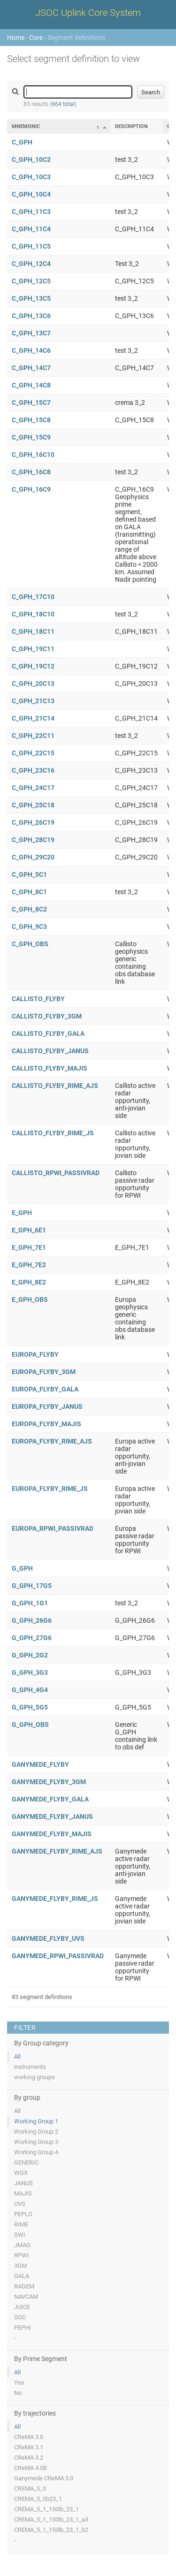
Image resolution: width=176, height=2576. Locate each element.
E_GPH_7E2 (29, 1265)
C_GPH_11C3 (31, 211)
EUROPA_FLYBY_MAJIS (46, 1424)
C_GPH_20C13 (33, 683)
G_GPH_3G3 (30, 1672)
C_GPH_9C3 (29, 926)
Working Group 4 (36, 2152)
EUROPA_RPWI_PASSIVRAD (52, 1528)
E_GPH (22, 1212)
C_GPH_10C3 (31, 177)
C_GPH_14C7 (31, 368)
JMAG (22, 2245)
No (18, 2392)
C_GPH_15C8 (31, 420)
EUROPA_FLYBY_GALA (45, 1389)
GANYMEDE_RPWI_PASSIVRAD (58, 1956)
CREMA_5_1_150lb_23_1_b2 (51, 2529)
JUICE (22, 2306)
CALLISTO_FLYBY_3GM (47, 1016)
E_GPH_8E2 (29, 1282)
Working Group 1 (36, 2121)
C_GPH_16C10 (33, 454)
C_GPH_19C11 (33, 649)
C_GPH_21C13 (33, 701)
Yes (19, 2382)
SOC (20, 2317)
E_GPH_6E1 (29, 1230)
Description (131, 126)
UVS (19, 2203)
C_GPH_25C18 (33, 805)
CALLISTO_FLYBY (38, 999)
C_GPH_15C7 (31, 402)
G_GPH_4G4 (30, 1690)
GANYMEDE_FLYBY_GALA (50, 1799)
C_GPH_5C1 (29, 874)
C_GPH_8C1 (29, 892)
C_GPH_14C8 (31, 385)
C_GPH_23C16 (33, 770)
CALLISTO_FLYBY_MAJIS (49, 1068)
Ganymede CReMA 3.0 (43, 2478)
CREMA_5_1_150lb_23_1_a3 (51, 2519)
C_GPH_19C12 (33, 666)
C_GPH (22, 142)
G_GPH (22, 1568)
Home (15, 37)
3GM (20, 2265)
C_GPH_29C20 (33, 857)
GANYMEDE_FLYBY (40, 1764)
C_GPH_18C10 (33, 614)
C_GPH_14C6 (31, 350)
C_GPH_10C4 (31, 194)
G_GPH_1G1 (30, 1603)
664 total (63, 104)
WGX (21, 2172)
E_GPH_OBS (30, 1299)
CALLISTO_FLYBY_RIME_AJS (55, 1085)
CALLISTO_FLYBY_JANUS (50, 1051)
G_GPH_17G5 (32, 1585)
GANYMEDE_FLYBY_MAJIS (52, 1834)
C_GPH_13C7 (31, 333)
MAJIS (23, 2193)
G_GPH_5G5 (30, 1707)
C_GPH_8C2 (29, 909)
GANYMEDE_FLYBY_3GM (49, 1782)
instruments (30, 2066)
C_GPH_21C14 (33, 718)
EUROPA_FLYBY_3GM (44, 1371)
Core (36, 37)
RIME (21, 2224)
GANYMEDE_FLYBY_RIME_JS (55, 1898)
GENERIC (26, 2162)
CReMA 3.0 (28, 2436)
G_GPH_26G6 (32, 1620)
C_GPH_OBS (30, 944)
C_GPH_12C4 (31, 263)
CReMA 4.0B (30, 2467)
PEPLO (23, 2214)
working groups (34, 2077)
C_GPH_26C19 (33, 822)
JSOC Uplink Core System (88, 12)
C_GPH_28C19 (33, 839)
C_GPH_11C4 (31, 229)
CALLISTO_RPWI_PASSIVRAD (55, 1173)
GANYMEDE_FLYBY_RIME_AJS (57, 1851)
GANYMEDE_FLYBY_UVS (48, 1938)
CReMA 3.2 (28, 2457)
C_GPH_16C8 (31, 472)
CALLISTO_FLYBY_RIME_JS (53, 1133)
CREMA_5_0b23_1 (38, 2498)
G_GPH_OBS (30, 1724)
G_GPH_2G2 (30, 1655)
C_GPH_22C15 (33, 753)
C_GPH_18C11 (33, 631)
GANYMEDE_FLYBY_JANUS (52, 1816)
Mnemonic (26, 126)
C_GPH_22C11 (33, 735)
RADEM (24, 2286)
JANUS (23, 2183)
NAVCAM (26, 2296)
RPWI (21, 2255)
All (17, 2056)
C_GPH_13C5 (31, 298)
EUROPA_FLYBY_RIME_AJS (52, 1441)
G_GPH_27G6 (32, 1637)
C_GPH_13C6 (31, 315)
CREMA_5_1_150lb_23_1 (46, 2509)
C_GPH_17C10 (33, 596)
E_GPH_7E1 (29, 1247)
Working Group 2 (36, 2131)
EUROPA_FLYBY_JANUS (47, 1406)
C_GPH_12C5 (31, 281)
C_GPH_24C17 (33, 787)
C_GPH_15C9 (31, 437)
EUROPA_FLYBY (35, 1354)
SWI (19, 2234)
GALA (21, 2276)
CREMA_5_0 (30, 2488)
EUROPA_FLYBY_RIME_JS (50, 1488)
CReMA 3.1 (28, 2447)
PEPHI (22, 2327)
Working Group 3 (36, 2141)
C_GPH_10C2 (31, 159)
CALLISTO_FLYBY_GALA (48, 1033)
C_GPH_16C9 (31, 489)
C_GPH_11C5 (31, 246)
